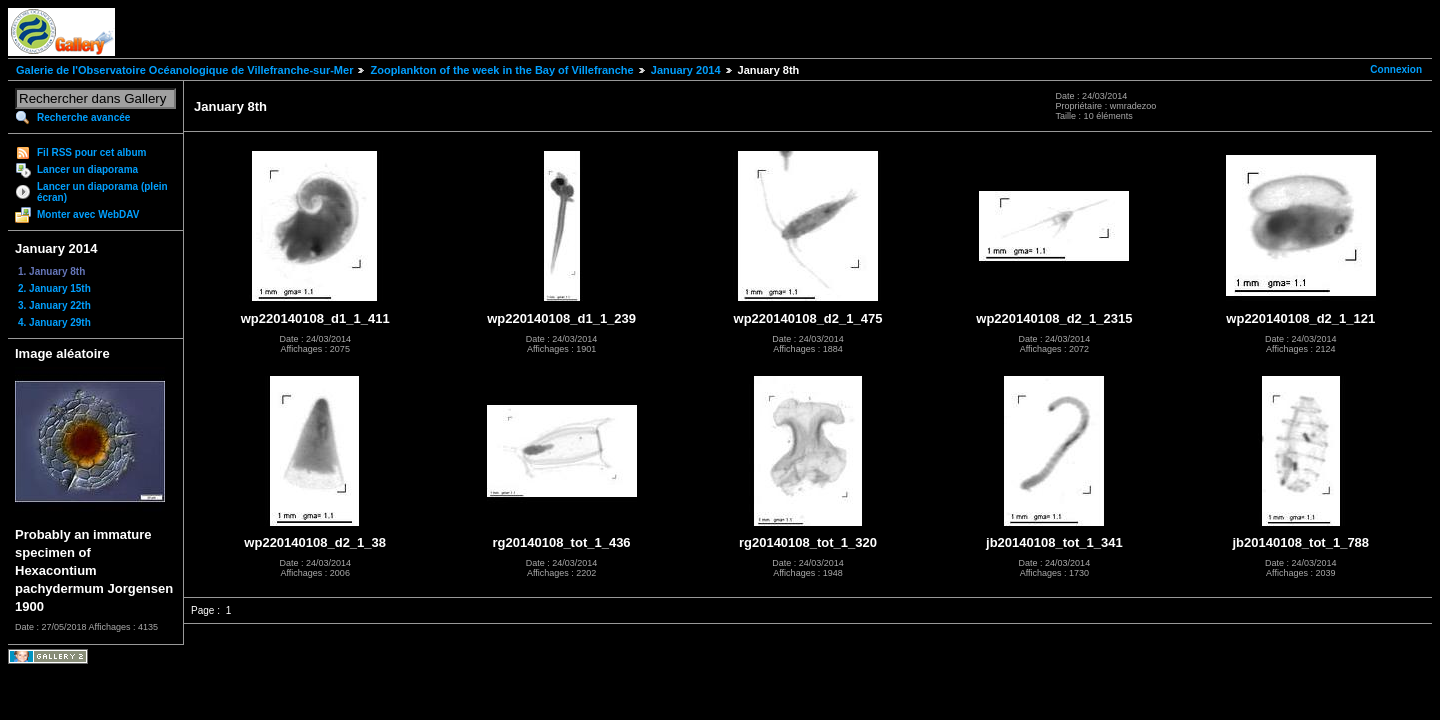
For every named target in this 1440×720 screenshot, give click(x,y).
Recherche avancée (83, 117)
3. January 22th (54, 305)
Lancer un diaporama (87, 169)
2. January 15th (54, 288)
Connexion (1396, 69)
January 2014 (686, 70)
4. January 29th (54, 322)
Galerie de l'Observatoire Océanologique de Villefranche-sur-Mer (184, 70)
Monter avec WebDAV (88, 214)
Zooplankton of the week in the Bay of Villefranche (501, 70)
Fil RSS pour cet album (91, 152)
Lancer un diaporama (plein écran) (102, 192)
